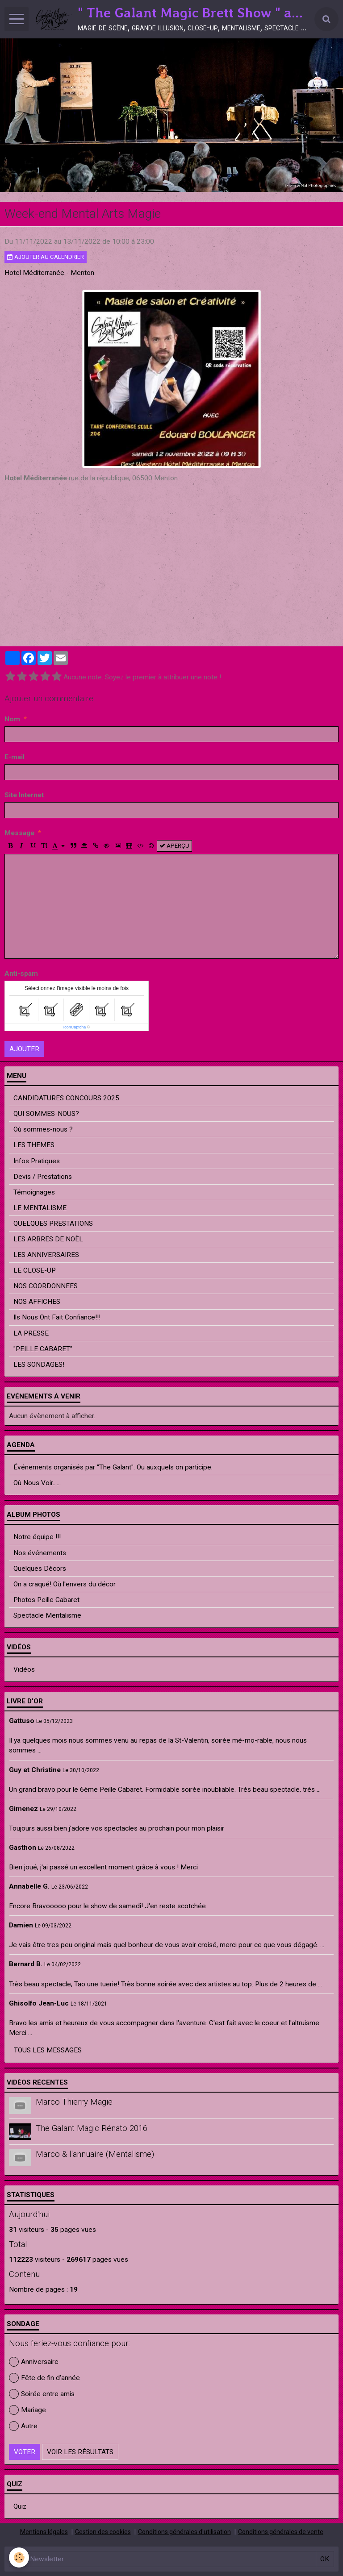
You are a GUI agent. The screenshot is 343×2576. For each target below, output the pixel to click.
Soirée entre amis (42, 2394)
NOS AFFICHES (36, 1302)
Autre (23, 2426)
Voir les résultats (80, 2452)
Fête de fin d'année (44, 2378)
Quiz (19, 2506)
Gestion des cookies (103, 2531)
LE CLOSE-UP (34, 1270)
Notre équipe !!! (37, 1537)
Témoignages (34, 1192)
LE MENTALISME (40, 1208)
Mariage (27, 2410)
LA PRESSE (31, 1333)
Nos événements (39, 1553)
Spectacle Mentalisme (47, 1615)
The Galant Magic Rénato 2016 (91, 2128)
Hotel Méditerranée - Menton (49, 273)
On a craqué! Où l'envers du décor (64, 1584)
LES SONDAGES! (38, 1365)
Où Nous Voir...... (37, 1483)
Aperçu (174, 845)
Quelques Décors (39, 1569)
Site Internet (24, 795)
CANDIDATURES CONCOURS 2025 (66, 1098)
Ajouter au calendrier (45, 257)
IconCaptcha (74, 1027)
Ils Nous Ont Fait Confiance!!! (56, 1317)
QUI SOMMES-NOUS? (46, 1114)
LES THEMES (33, 1145)
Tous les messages (48, 2050)
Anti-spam (21, 974)
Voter (24, 2452)
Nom (12, 719)
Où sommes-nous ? (43, 1129)
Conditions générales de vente (280, 2531)
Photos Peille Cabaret (46, 1600)
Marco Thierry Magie (74, 2102)
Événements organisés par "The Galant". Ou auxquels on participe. (113, 1467)
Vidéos (24, 1669)
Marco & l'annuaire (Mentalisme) (95, 2155)
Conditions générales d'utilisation (184, 2531)
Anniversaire (34, 2362)
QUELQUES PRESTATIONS (53, 1223)
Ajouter (24, 1049)
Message (19, 833)
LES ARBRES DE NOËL (48, 1239)
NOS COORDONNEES (45, 1286)
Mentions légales (44, 2531)
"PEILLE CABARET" (42, 1349)
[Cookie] (19, 2557)
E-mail (14, 757)
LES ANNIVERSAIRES (46, 1255)
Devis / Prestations (42, 1177)
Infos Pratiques (36, 1161)
